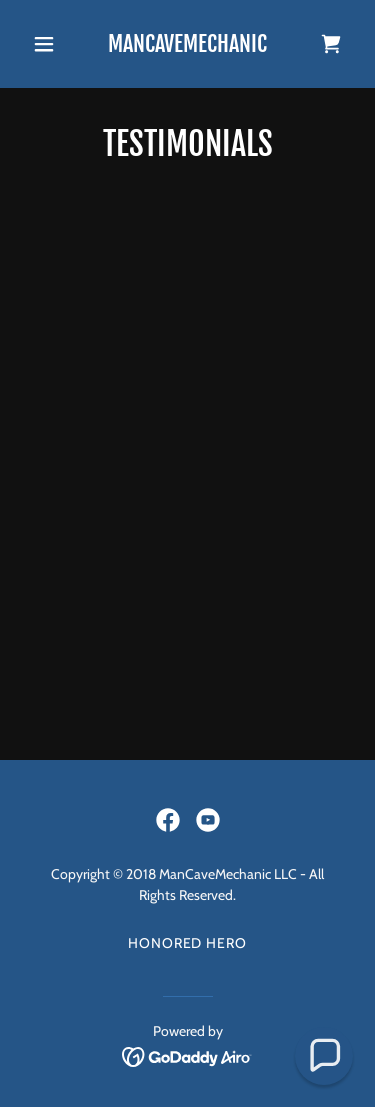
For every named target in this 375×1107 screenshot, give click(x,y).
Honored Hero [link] (188, 943)
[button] (48, 44)
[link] (187, 46)
